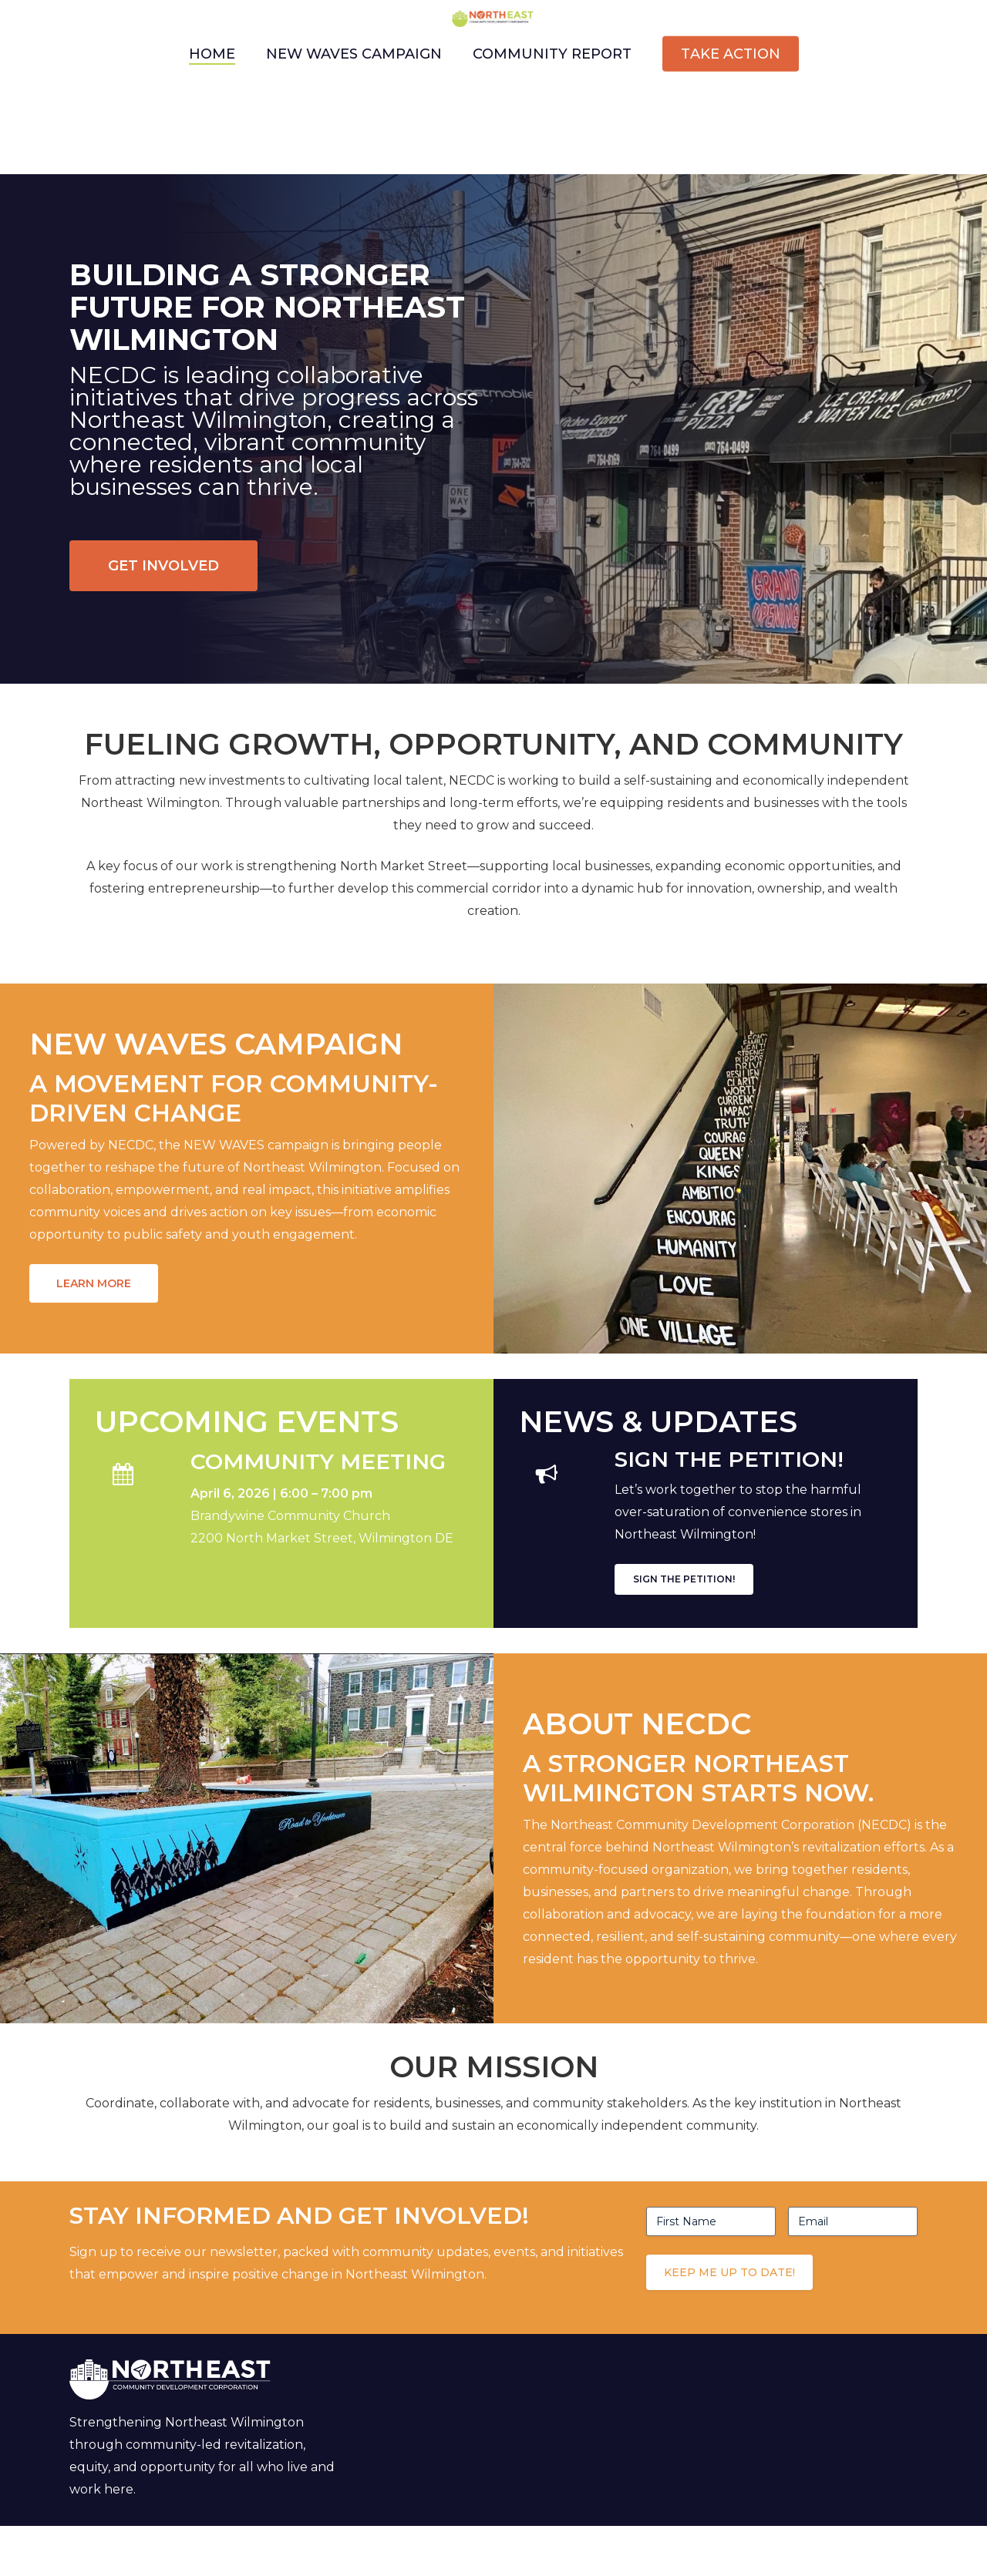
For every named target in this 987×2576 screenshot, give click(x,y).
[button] (163, 565)
